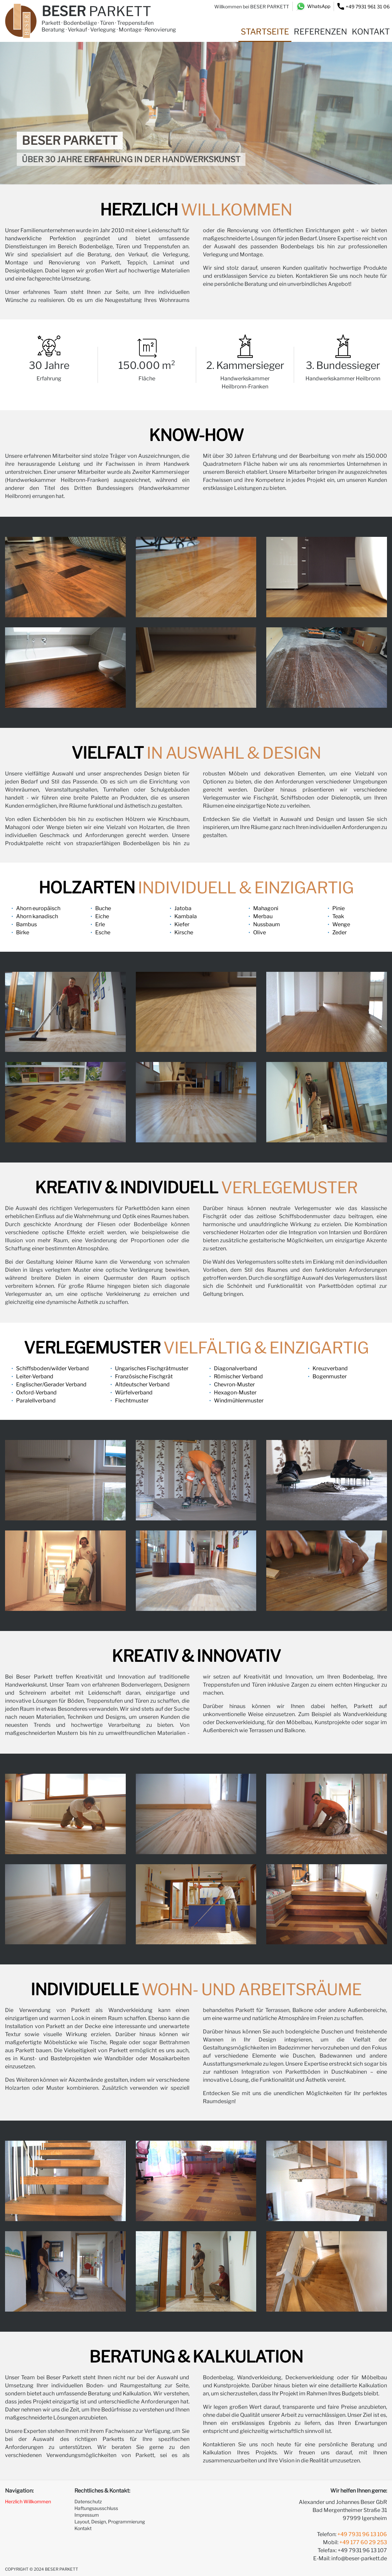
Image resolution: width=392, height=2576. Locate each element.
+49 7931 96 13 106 (362, 2534)
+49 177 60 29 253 (363, 2542)
